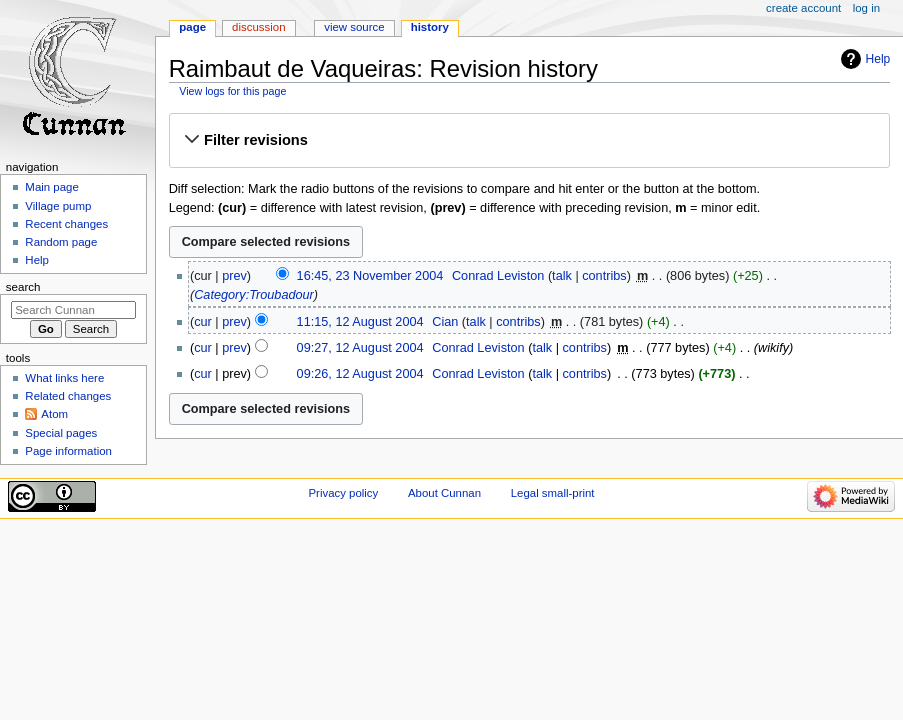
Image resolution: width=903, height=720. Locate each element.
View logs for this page (232, 91)
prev (234, 276)
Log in (866, 8)
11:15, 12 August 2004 (360, 322)
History (430, 27)
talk (562, 276)
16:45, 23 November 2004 (370, 276)
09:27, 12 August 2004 (360, 348)
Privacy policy (343, 493)
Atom (54, 414)
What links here (64, 378)
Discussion (258, 27)
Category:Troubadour (254, 295)
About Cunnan (444, 493)
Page (192, 27)
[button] (529, 140)
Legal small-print (553, 493)
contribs (604, 276)
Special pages (61, 433)
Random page (61, 242)
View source (354, 27)
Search (23, 287)
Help (878, 59)
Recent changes (66, 224)
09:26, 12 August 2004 (360, 374)
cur (203, 322)
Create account (803, 8)
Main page (52, 187)
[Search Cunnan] (73, 310)
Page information (68, 451)
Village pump (58, 206)
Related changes (68, 396)
